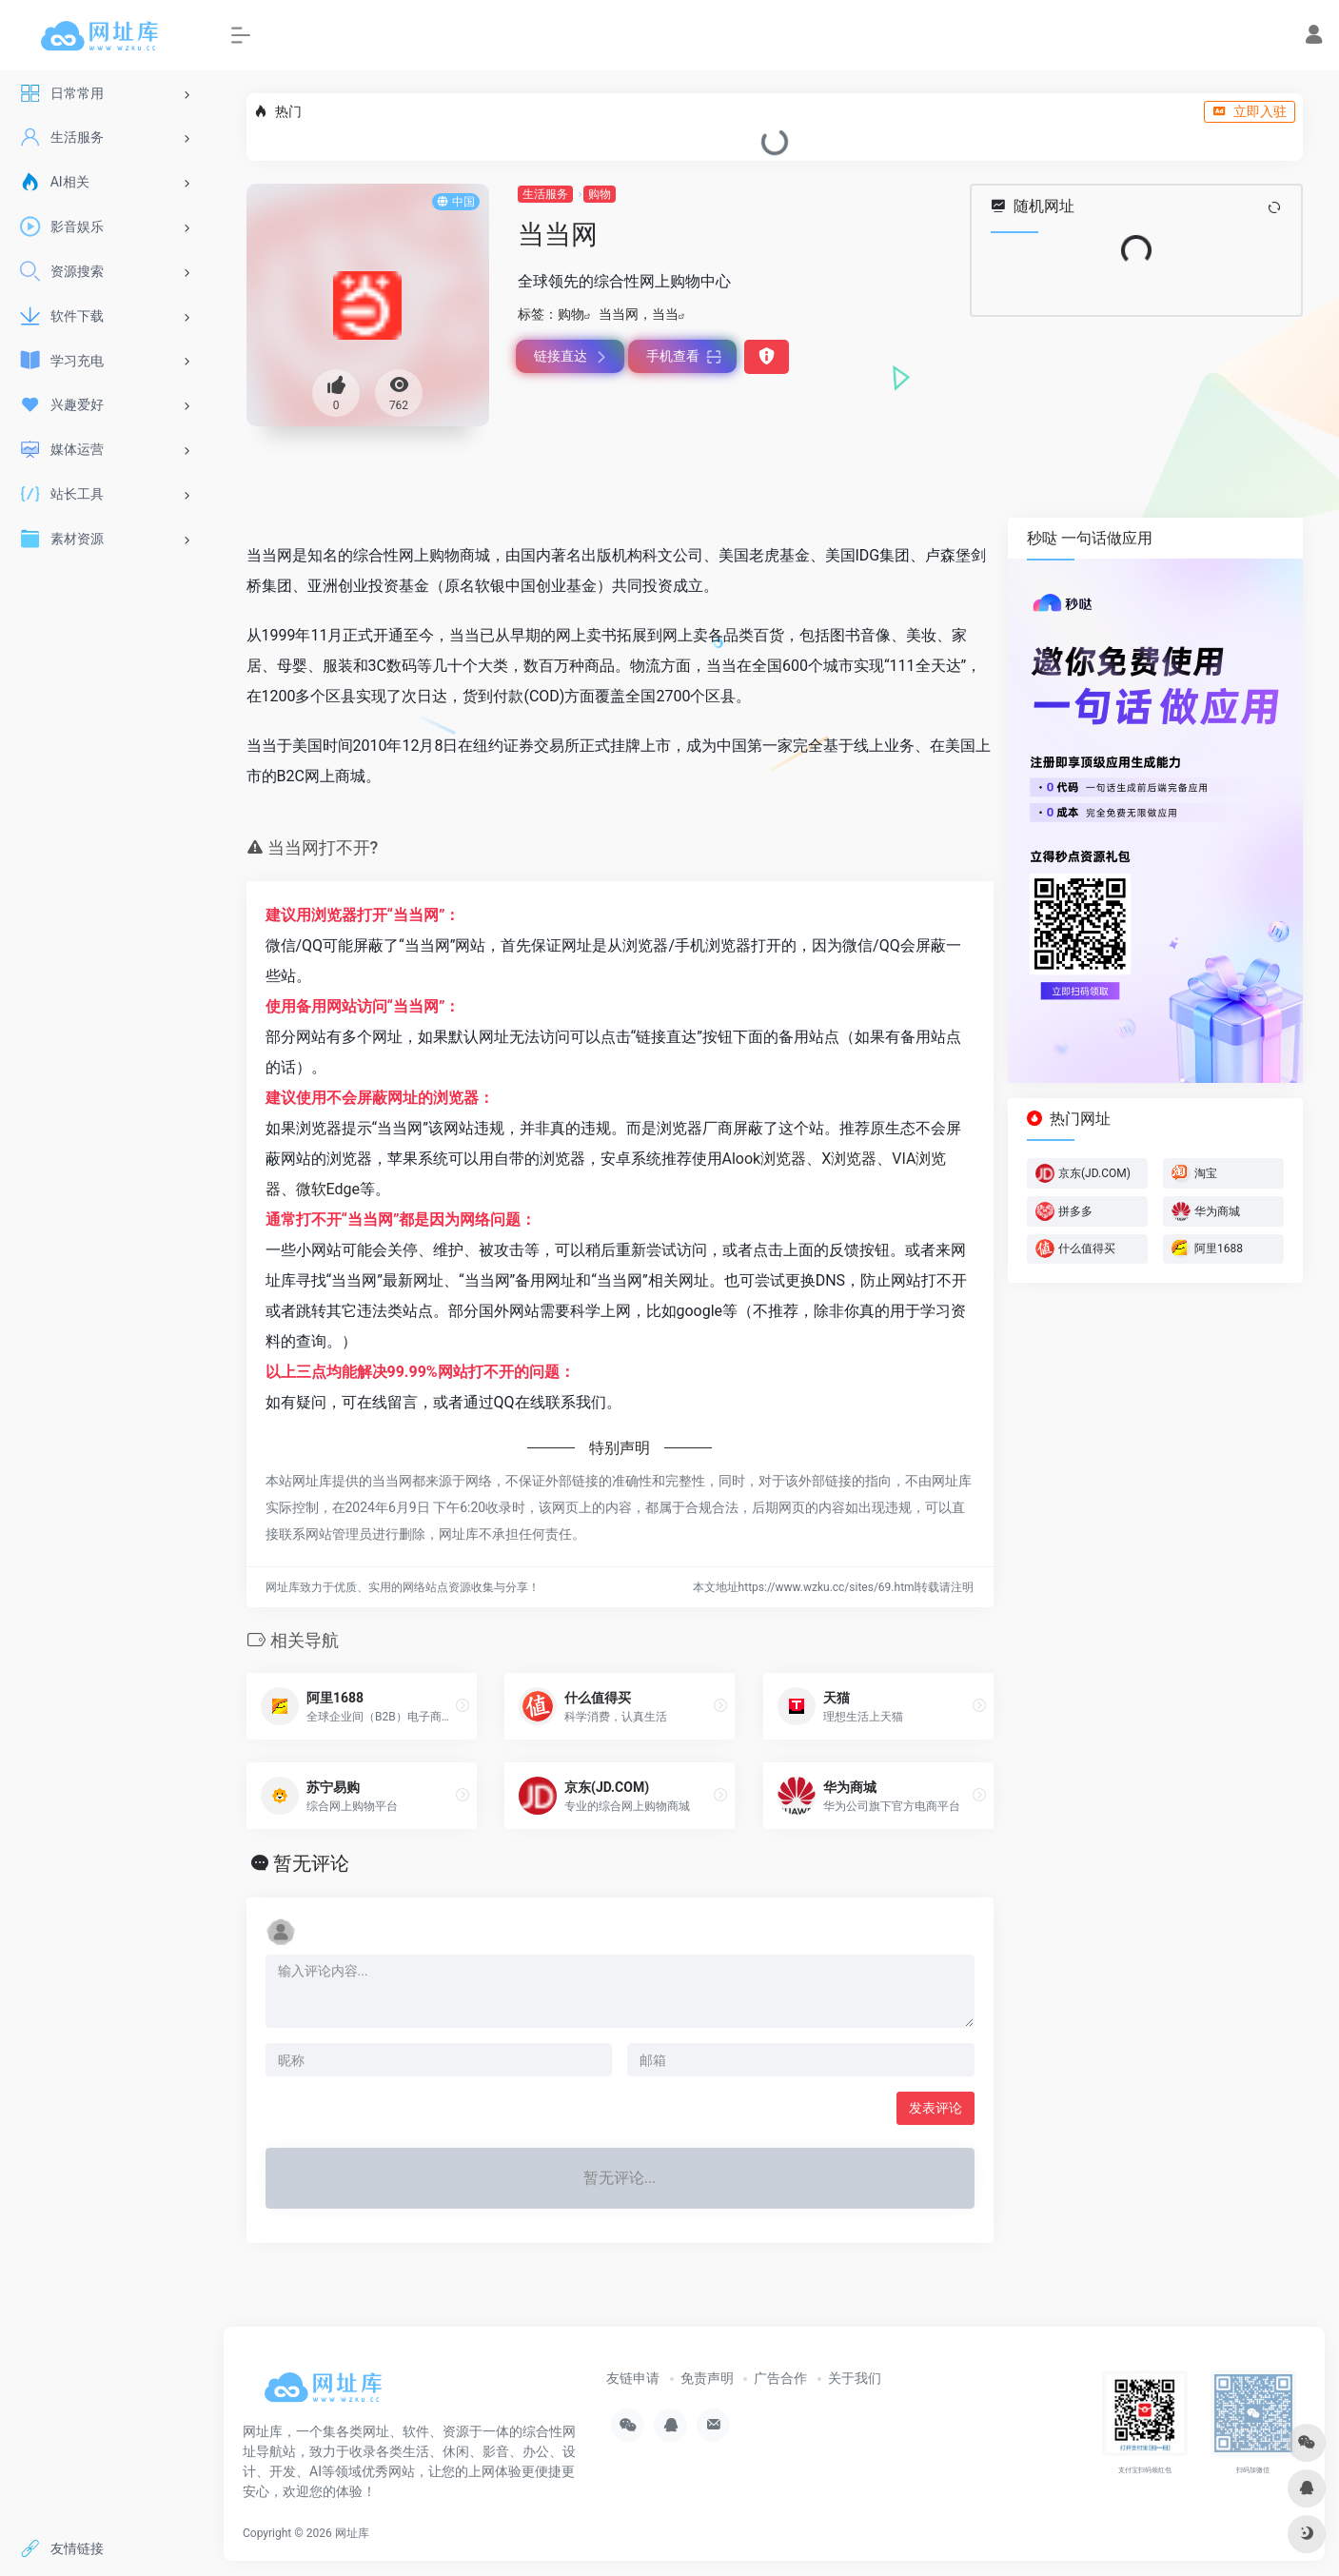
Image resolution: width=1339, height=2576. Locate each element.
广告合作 (780, 2378)
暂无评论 (311, 1863)
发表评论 (935, 2107)
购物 (599, 194)
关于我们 (854, 2378)
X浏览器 (848, 1159)
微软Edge (328, 1189)
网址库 (352, 2533)
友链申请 (633, 2378)
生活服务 (545, 194)
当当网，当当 (639, 314)
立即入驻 (1249, 111)
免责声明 (707, 2378)
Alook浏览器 (764, 1159)
